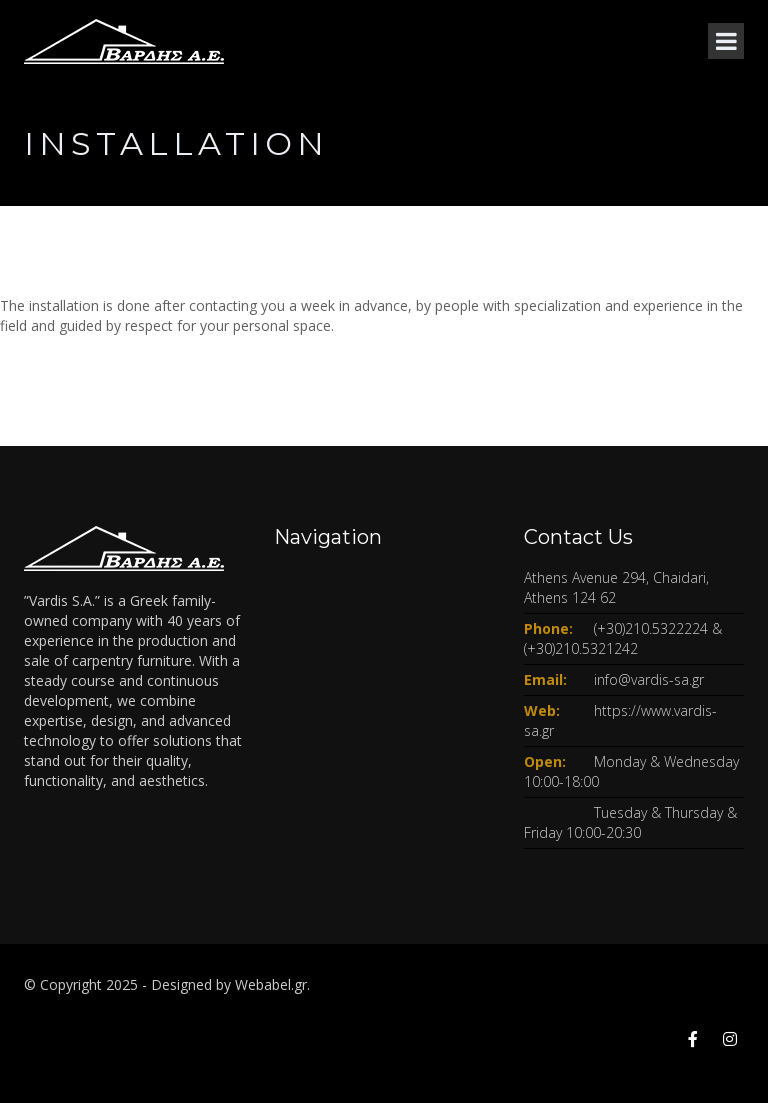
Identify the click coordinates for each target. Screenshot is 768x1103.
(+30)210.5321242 (581, 648)
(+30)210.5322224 (651, 628)
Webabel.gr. (272, 984)
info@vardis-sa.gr (649, 679)
